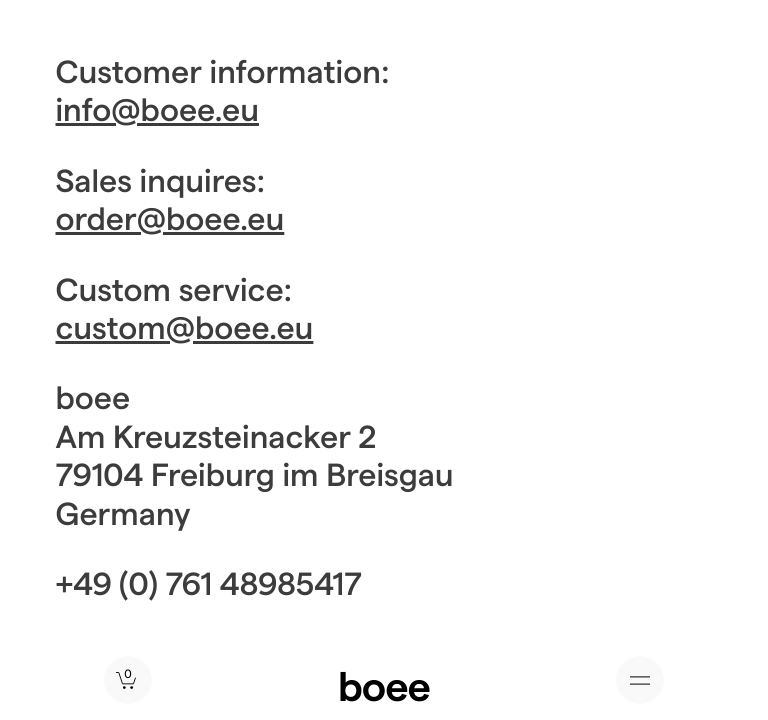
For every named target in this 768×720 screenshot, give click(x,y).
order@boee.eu (170, 218)
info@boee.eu (157, 109)
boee (384, 685)
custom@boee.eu (185, 327)
